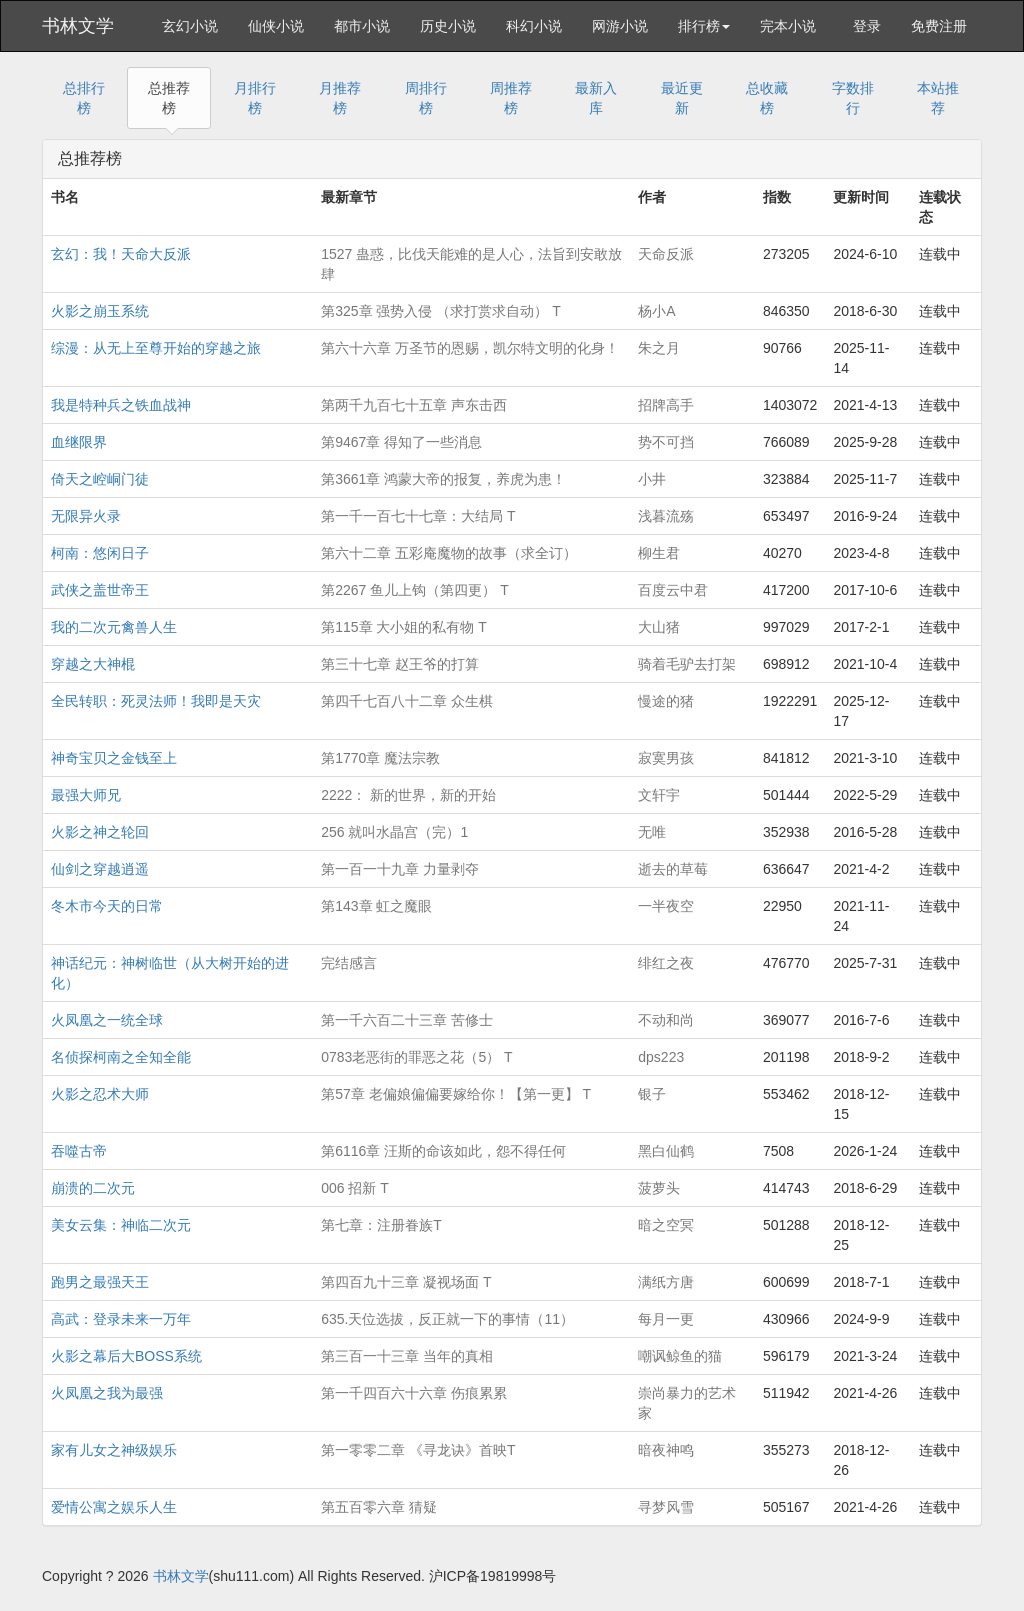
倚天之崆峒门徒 (100, 479)
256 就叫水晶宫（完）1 (394, 832)
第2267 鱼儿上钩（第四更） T (414, 590)
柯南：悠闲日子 (100, 553)
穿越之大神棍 (93, 664)
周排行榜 (426, 98)
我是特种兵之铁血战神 (121, 405)
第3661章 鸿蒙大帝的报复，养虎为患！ (443, 479)
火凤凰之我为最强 (107, 1393)
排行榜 (704, 26)
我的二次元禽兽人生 (114, 627)
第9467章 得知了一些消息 (401, 442)
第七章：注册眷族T (381, 1225)
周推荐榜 (511, 98)
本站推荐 (938, 98)
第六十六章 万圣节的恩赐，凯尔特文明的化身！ (470, 348)
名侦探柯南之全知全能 (121, 1057)
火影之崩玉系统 (100, 311)
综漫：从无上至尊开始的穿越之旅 (156, 348)
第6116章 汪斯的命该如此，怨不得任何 (443, 1151)
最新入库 (596, 98)
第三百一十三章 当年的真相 (407, 1356)
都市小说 (362, 26)
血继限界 (79, 442)
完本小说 (788, 26)
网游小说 (620, 26)
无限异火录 (86, 516)
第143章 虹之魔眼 (376, 906)
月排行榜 (255, 98)
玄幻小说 (190, 26)
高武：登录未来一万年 (121, 1319)
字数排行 (853, 98)
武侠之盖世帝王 (100, 590)
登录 (867, 26)
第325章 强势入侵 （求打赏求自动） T (441, 311)
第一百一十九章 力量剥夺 (400, 869)
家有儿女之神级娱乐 (114, 1450)
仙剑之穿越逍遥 (100, 869)
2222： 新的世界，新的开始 (408, 795)
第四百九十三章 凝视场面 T (406, 1282)
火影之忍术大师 (100, 1094)
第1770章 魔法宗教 (380, 758)
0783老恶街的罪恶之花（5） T (416, 1057)
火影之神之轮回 (100, 832)
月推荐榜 (340, 98)
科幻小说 (534, 26)
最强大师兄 (86, 795)
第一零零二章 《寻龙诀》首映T (418, 1450)
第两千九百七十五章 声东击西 (414, 405)
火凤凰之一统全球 (107, 1020)
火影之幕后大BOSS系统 (126, 1356)
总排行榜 (84, 98)
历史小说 (448, 26)
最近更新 (682, 98)
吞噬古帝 (79, 1151)
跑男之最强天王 (100, 1282)
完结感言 (349, 963)
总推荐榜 (169, 98)
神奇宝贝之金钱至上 (114, 758)
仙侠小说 (276, 26)
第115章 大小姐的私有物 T (404, 627)
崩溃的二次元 (93, 1188)
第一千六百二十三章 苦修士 (407, 1020)
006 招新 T (355, 1188)
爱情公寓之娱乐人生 (114, 1507)
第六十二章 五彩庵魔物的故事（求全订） (449, 553)
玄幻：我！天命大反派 (121, 254)
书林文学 (78, 26)
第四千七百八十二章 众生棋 (407, 701)
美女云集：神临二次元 (121, 1225)
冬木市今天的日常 (107, 906)
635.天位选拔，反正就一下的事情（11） (447, 1319)
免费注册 (939, 26)
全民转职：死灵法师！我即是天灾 (156, 701)
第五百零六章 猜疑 (379, 1507)
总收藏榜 (767, 98)
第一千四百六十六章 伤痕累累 (414, 1393)
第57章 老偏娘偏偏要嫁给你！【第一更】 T (456, 1094)
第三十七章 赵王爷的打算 (400, 664)
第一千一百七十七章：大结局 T (418, 516)
